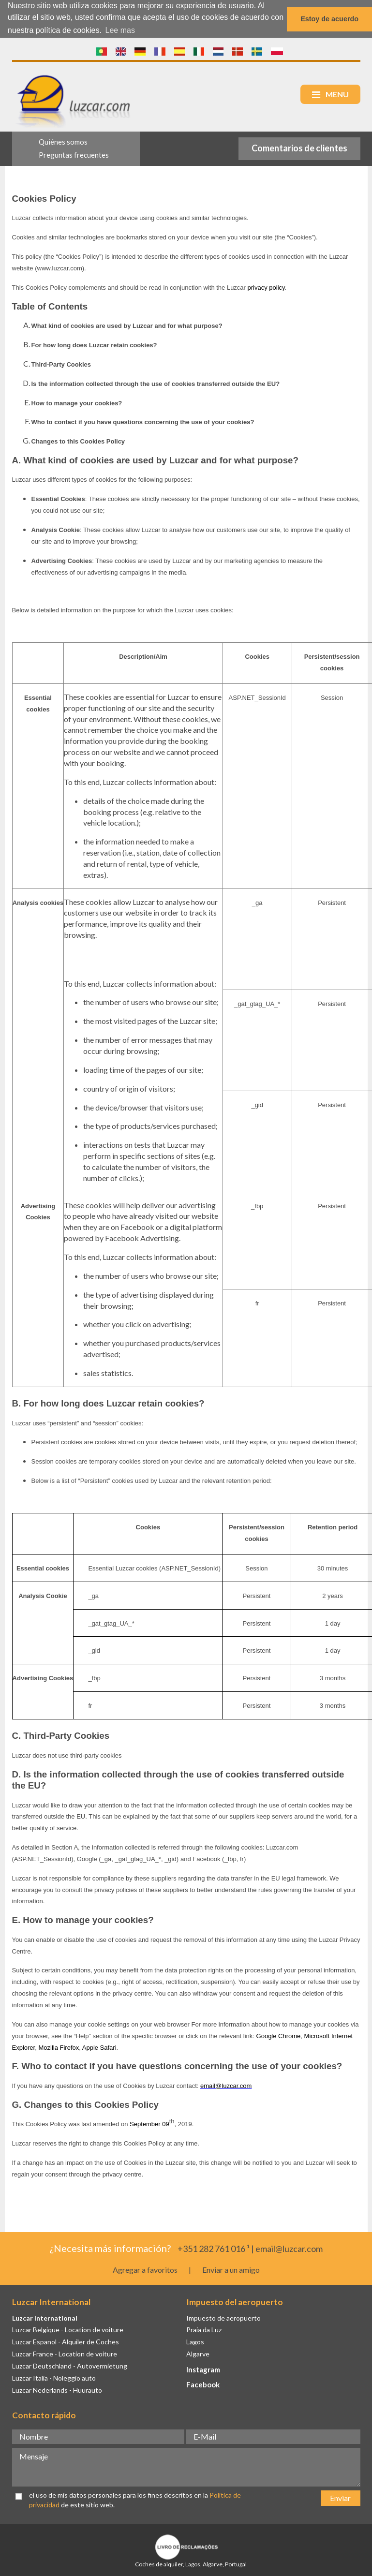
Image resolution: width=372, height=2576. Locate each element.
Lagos (195, 2342)
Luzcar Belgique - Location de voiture (67, 2329)
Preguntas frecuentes (74, 154)
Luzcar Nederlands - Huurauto (57, 2389)
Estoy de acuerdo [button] (329, 19)
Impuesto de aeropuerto (223, 2317)
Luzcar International (44, 2317)
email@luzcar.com (289, 2248)
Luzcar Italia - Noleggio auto (54, 2377)
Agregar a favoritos (145, 2269)
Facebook (203, 2384)
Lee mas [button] (120, 30)
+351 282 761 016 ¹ (214, 2248)
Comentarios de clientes (299, 148)
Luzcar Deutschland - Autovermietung (69, 2366)
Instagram (203, 2369)
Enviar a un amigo (231, 2269)
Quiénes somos (63, 141)
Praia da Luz (204, 2329)
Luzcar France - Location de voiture (64, 2354)
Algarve (197, 2354)
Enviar (340, 2497)
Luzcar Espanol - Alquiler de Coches (65, 2342)
